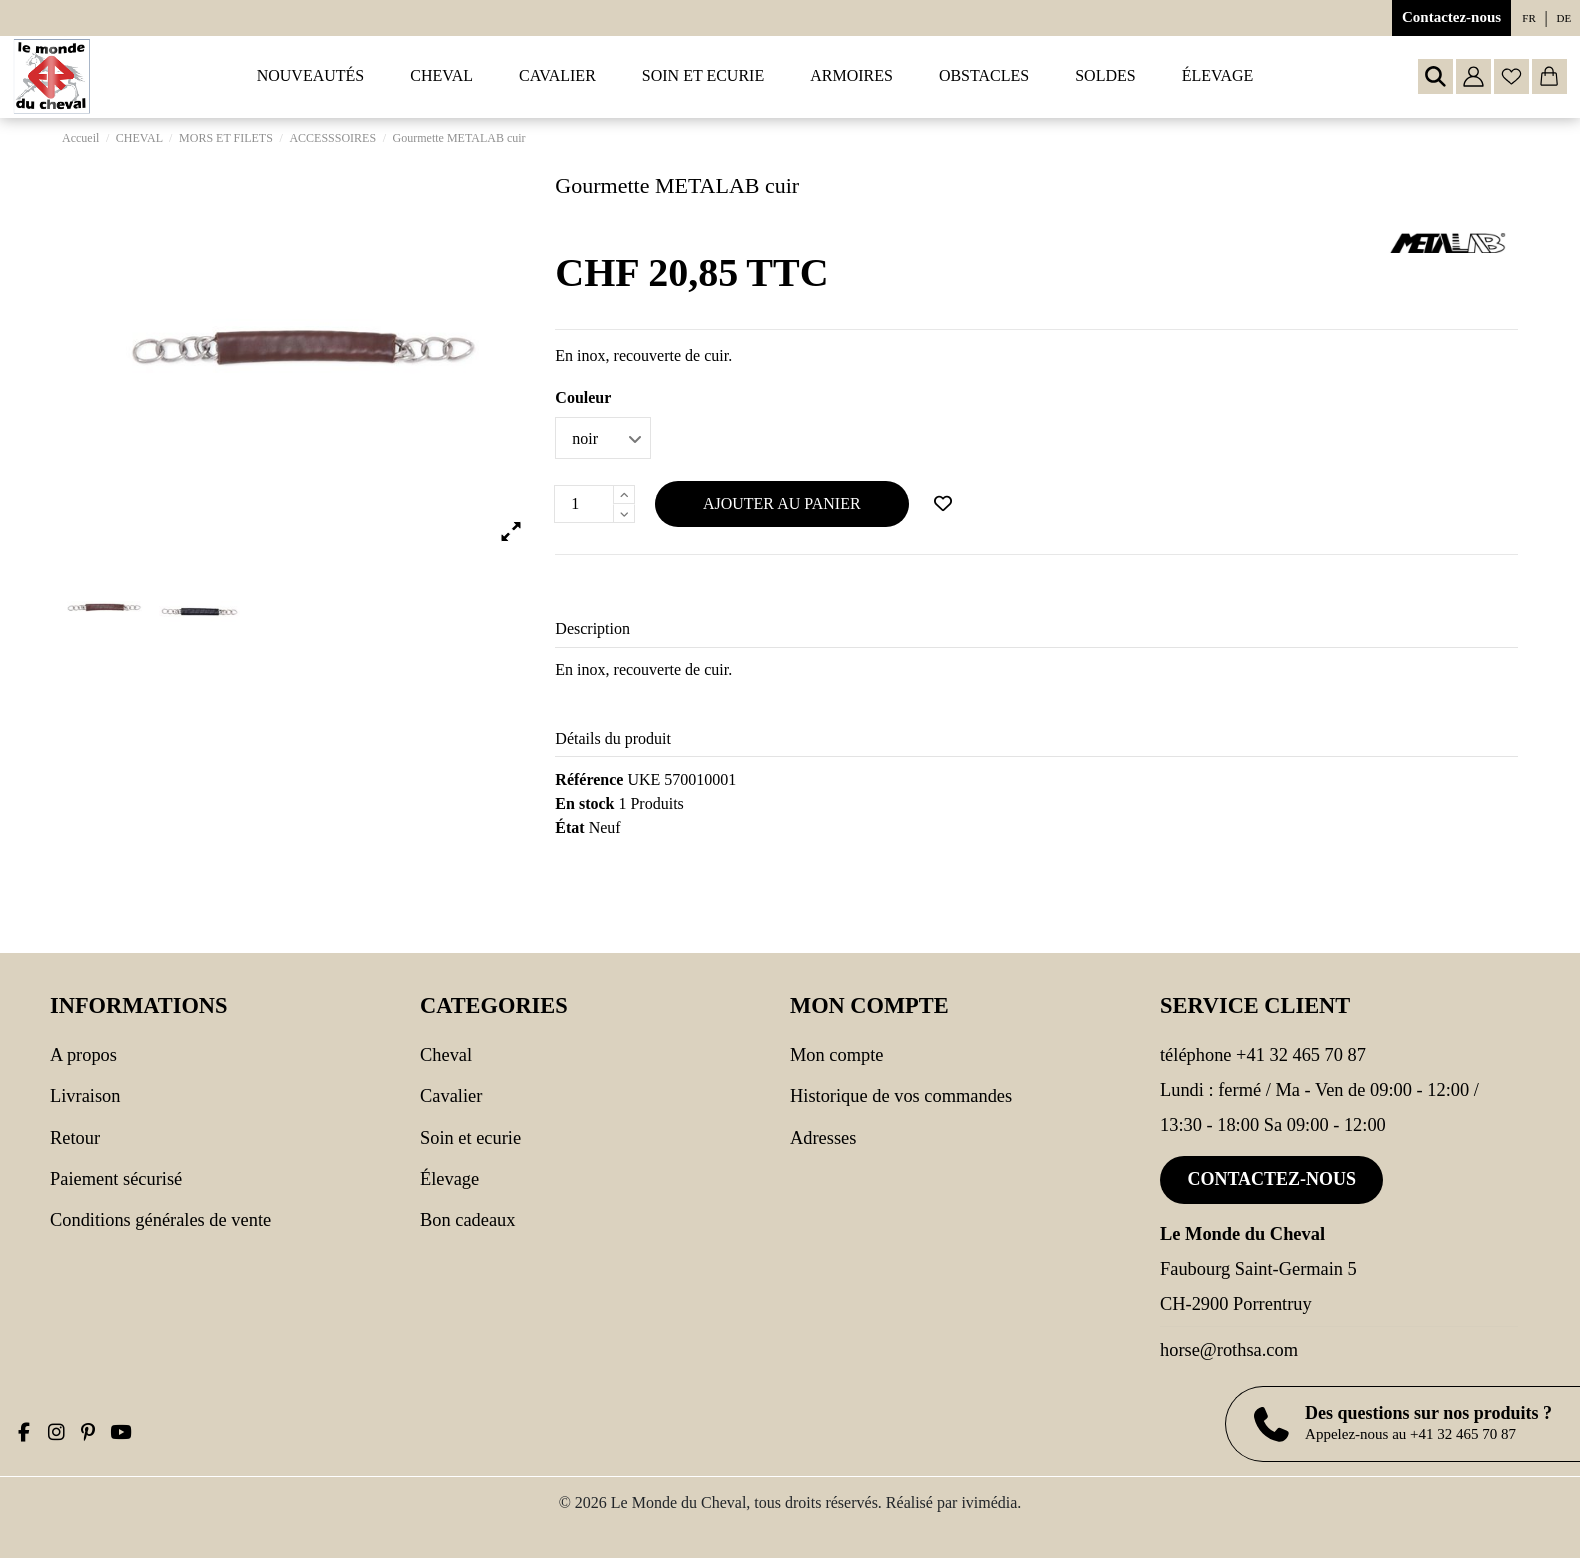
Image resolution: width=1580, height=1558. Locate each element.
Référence (589, 779)
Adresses (823, 1138)
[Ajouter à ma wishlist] (943, 504)
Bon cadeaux (468, 1220)
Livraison (85, 1096)
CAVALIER (451, 1096)
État (569, 827)
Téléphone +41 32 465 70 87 (1263, 1055)
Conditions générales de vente (160, 1220)
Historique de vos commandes (901, 1096)
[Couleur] (603, 438)
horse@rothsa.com (1229, 1350)
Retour (75, 1138)
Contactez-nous (1451, 17)
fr (1528, 18)
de (1564, 18)
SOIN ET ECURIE (470, 1138)
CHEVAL (446, 1055)
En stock (584, 803)
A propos (83, 1055)
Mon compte (836, 1055)
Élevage (449, 1179)
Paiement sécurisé (116, 1179)
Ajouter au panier (782, 503)
